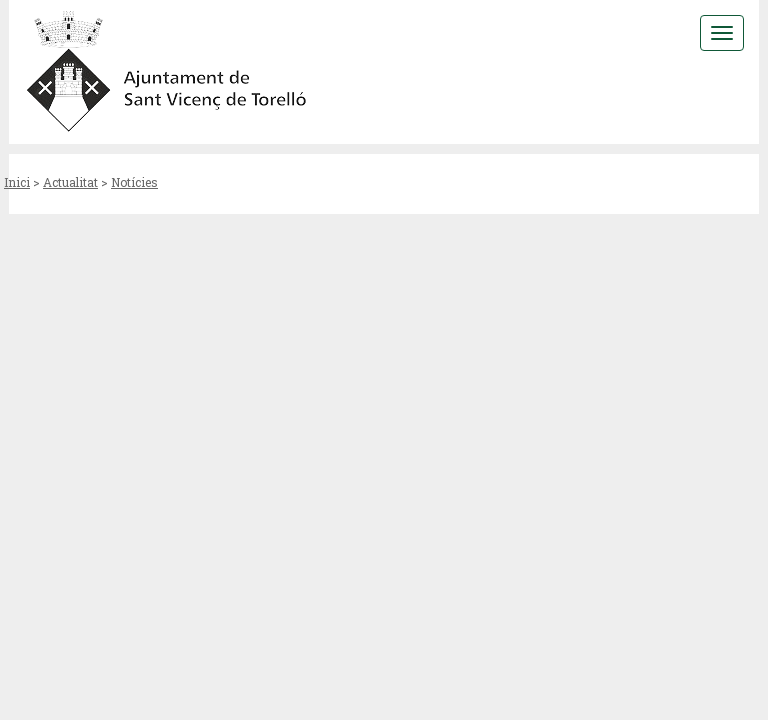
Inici (17, 182)
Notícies (134, 182)
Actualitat (70, 182)
